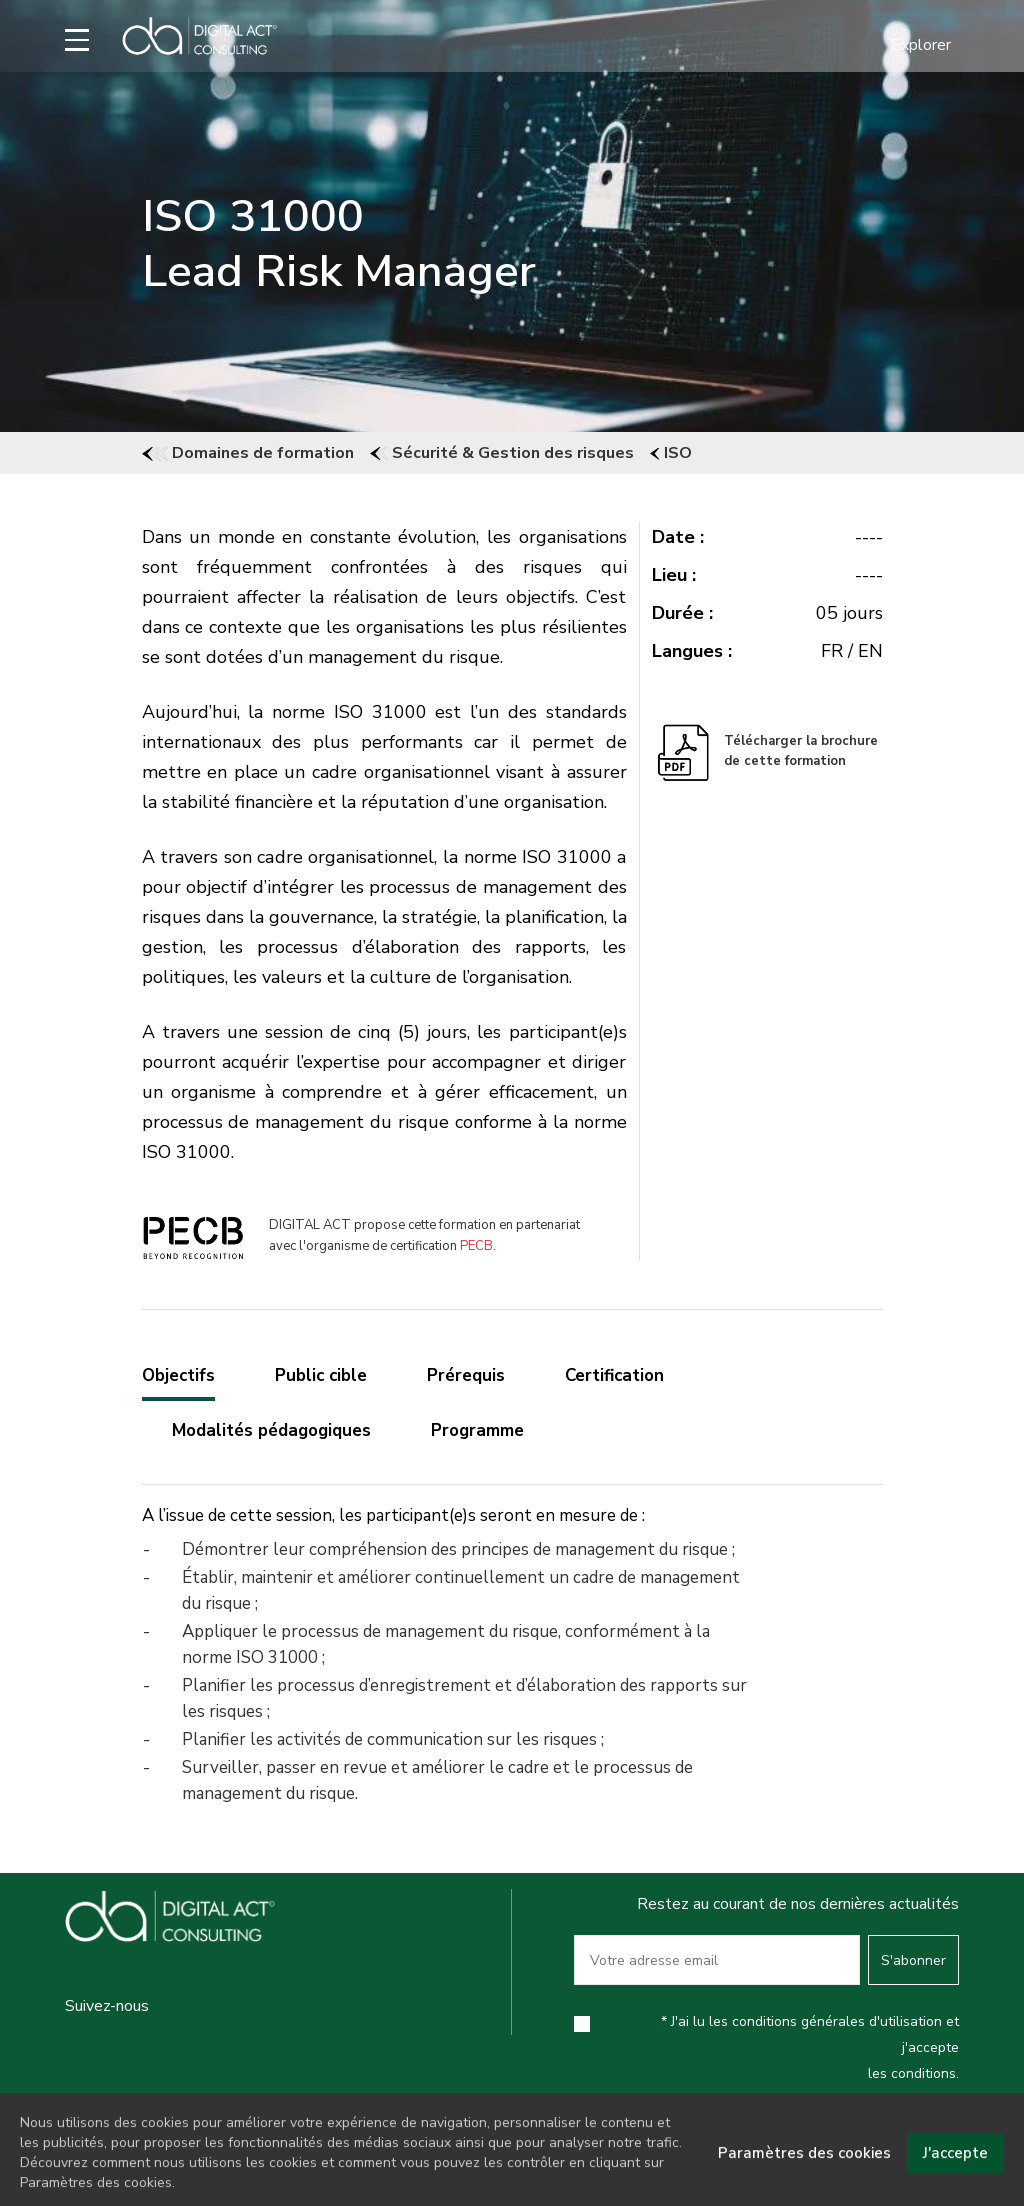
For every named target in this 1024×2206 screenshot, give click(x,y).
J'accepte (955, 2170)
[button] (909, 45)
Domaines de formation (248, 453)
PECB (476, 1246)
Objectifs (178, 1375)
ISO (671, 453)
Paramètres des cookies (804, 2170)
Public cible (321, 1375)
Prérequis (466, 1375)
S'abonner (913, 1960)
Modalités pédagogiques (271, 1430)
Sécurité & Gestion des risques (502, 453)
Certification (614, 1375)
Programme (477, 1430)
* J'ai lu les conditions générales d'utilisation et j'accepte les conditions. (810, 2047)
